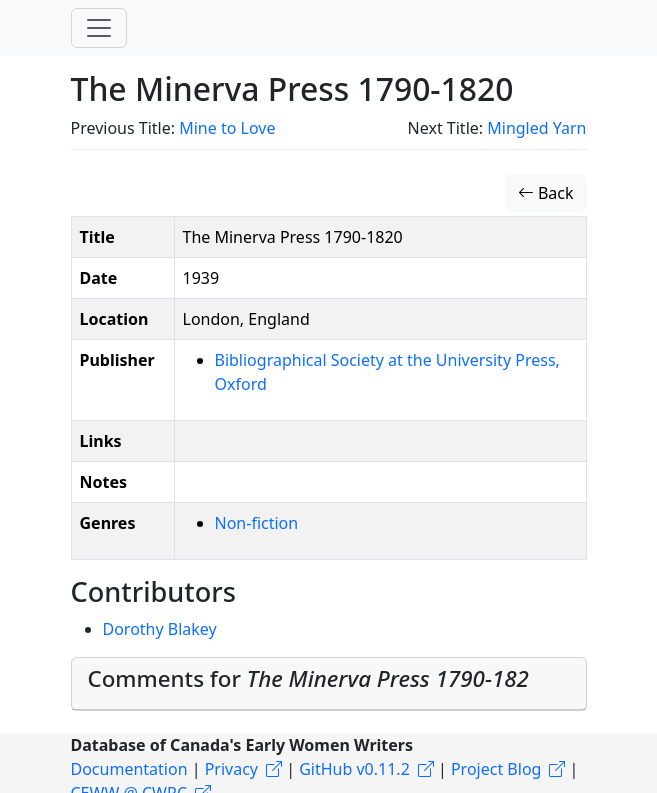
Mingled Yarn (536, 128)
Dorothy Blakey (160, 629)
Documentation (129, 769)
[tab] (329, 684)
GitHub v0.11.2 (354, 769)
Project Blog (496, 769)
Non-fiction (257, 523)
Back (546, 193)
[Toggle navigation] (99, 28)
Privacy (231, 769)
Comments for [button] (308, 678)
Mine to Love (227, 128)
